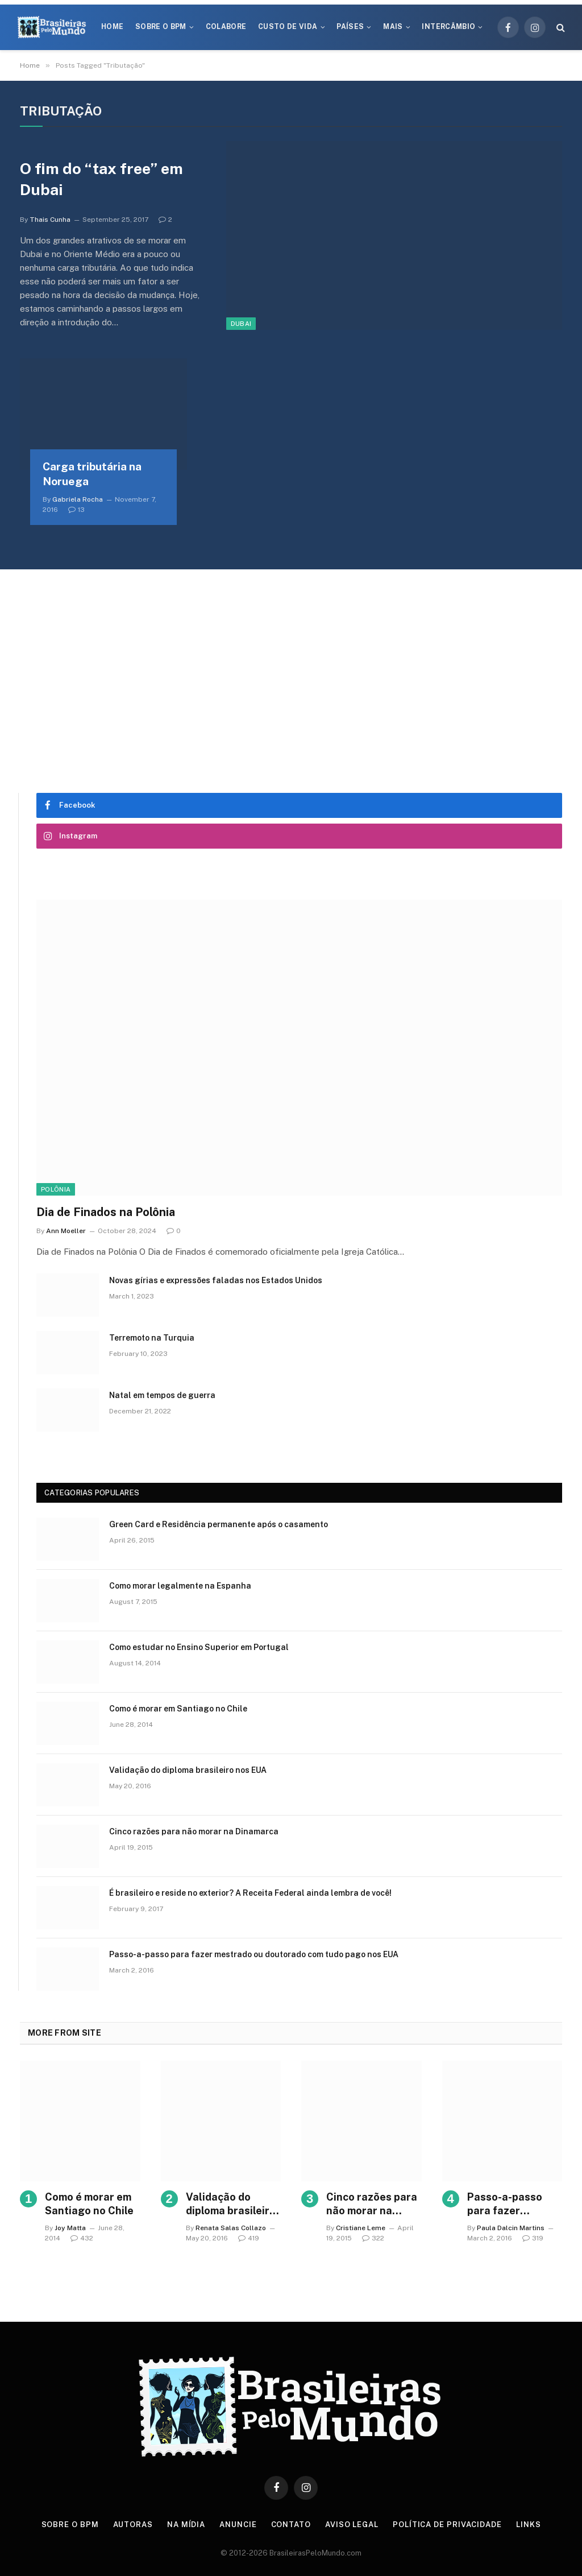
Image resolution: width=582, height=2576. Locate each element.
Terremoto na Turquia (151, 1337)
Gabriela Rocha (77, 499)
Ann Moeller (66, 1231)
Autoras (133, 2524)
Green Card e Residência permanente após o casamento (218, 1524)
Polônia (55, 1189)
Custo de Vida (288, 27)
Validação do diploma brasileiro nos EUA (188, 1770)
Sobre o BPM (160, 27)
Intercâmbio (448, 27)
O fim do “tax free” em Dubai (101, 179)
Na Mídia (186, 2524)
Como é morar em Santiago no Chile (178, 1708)
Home (112, 27)
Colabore (226, 27)
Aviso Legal (352, 2524)
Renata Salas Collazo (231, 2228)
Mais (392, 27)
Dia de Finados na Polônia (105, 1212)
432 (81, 2238)
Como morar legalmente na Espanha (180, 1585)
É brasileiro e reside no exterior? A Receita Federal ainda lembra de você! (250, 1892)
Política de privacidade (447, 2524)
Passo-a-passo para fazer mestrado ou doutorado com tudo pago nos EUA (253, 1954)
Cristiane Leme (360, 2228)
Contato (291, 2524)
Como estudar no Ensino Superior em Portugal (199, 1647)
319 (532, 2238)
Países (350, 27)
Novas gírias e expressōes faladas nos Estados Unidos (215, 1280)
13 (76, 510)
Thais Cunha (50, 220)
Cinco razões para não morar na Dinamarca (193, 1831)
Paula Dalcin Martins (510, 2228)
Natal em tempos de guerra (162, 1395)
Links (528, 2524)
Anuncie (237, 2524)
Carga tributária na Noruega (92, 473)
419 (248, 2238)
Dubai (241, 323)
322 (373, 2238)
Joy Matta (70, 2228)
